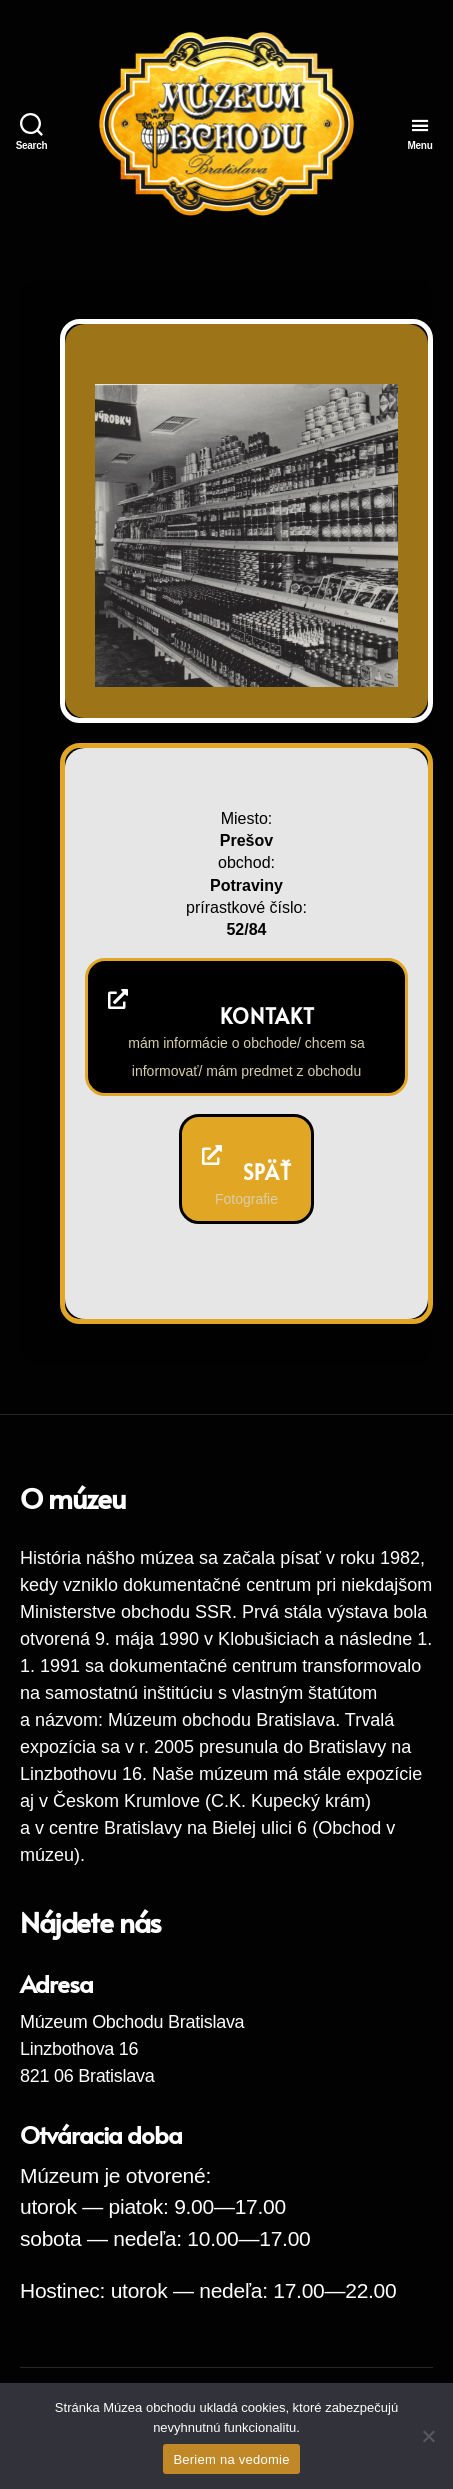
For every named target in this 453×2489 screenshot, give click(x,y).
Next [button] (355, 645)
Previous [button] (316, 645)
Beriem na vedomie (231, 2459)
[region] (246, 535)
